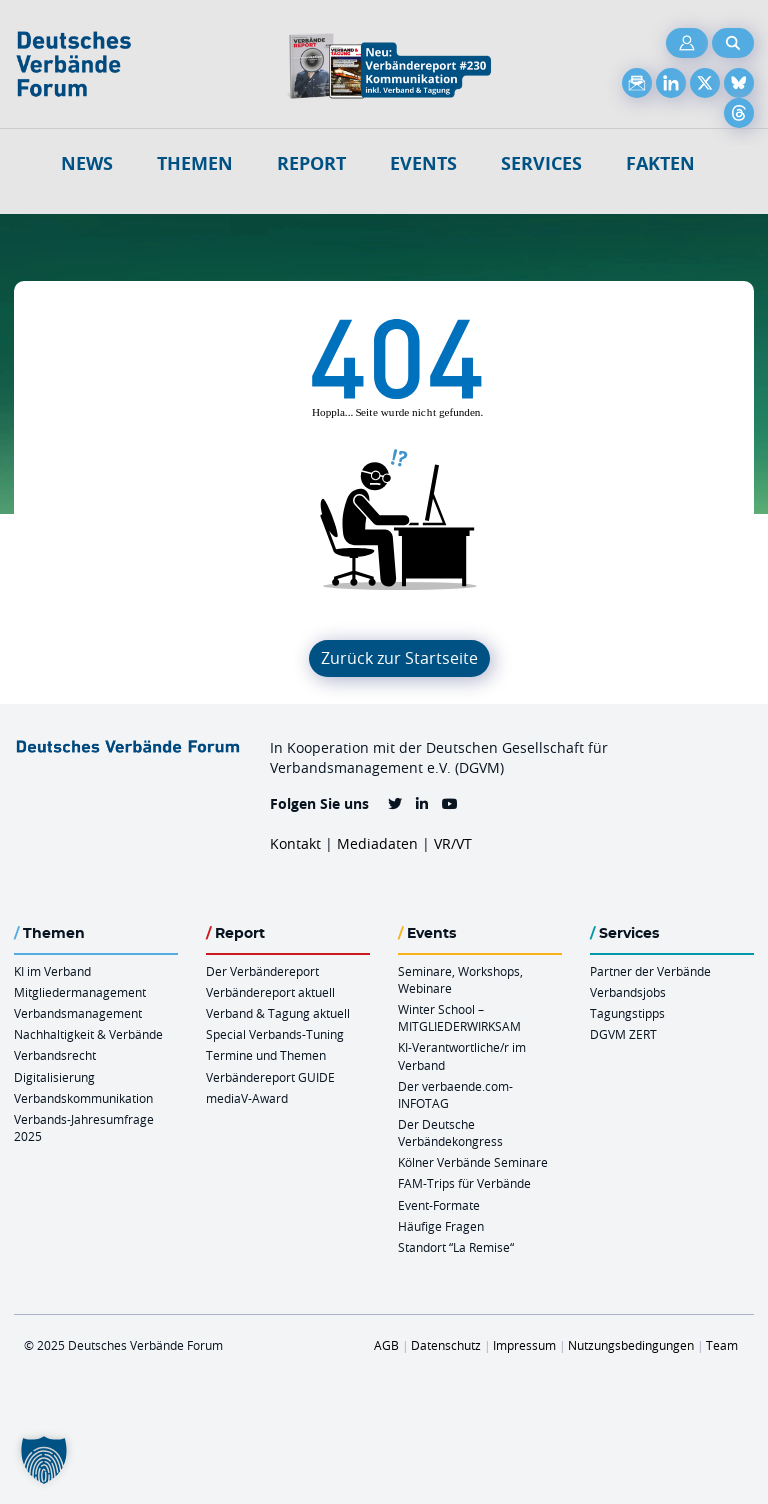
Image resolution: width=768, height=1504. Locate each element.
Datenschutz (446, 1345)
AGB (386, 1345)
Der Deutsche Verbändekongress (450, 1132)
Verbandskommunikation (83, 1098)
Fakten (660, 163)
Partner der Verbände (650, 971)
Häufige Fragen (441, 1226)
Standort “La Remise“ (456, 1247)
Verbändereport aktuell (270, 992)
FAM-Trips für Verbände (464, 1183)
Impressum (524, 1345)
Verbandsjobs (628, 992)
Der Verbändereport (262, 971)
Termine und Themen (266, 1055)
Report (311, 163)
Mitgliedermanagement (80, 992)
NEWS (87, 163)
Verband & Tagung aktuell (278, 1013)
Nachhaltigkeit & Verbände (88, 1034)
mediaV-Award (247, 1098)
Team (722, 1345)
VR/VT (453, 843)
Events (423, 163)
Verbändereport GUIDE (270, 1077)
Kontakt (295, 843)
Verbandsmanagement (78, 1013)
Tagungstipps (627, 1013)
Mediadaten (377, 843)
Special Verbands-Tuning (275, 1034)
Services (541, 163)
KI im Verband (52, 971)
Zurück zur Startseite (399, 658)
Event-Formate (439, 1205)
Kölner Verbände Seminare (473, 1162)
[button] (44, 1460)
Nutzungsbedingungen (631, 1345)
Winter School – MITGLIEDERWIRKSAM (459, 1017)
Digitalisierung (54, 1077)
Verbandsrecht (55, 1055)
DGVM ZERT (623, 1034)
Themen (195, 163)
